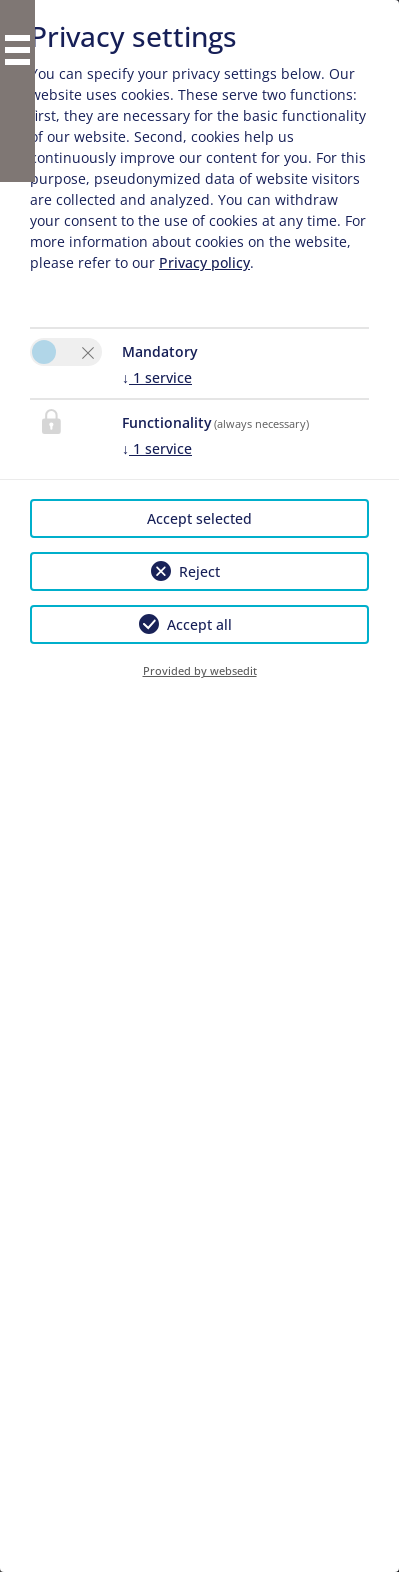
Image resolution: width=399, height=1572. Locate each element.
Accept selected (199, 518)
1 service (157, 377)
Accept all (199, 624)
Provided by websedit (200, 670)
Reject (199, 571)
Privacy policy (204, 262)
